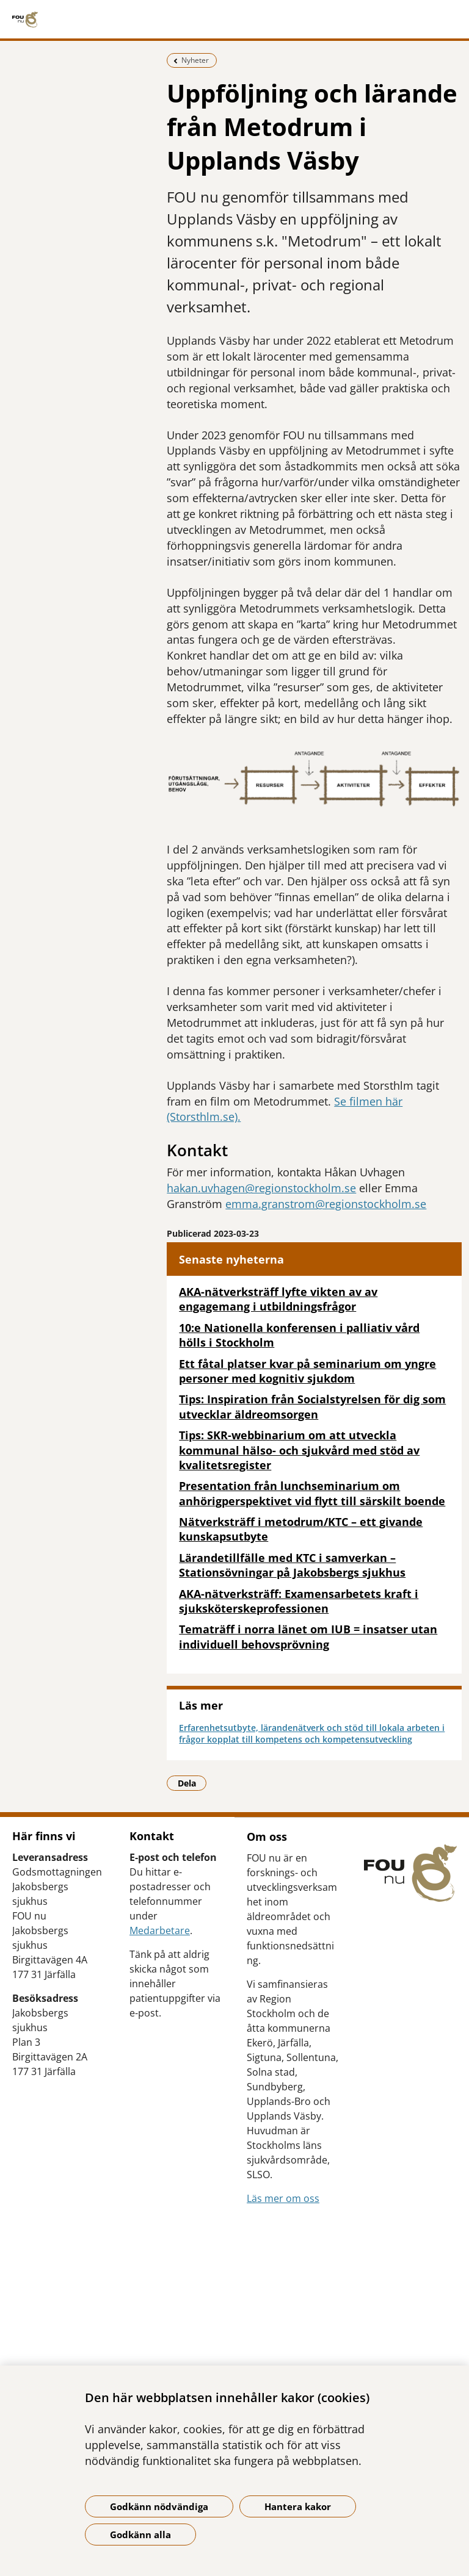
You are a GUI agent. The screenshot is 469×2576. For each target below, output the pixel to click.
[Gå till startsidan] (234, 19)
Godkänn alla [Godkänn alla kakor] (140, 2534)
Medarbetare (159, 1930)
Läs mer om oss (283, 2198)
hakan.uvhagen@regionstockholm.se (261, 1188)
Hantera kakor (297, 2506)
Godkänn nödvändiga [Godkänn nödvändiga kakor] (159, 2506)
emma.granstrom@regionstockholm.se (325, 1203)
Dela (192, 1783)
